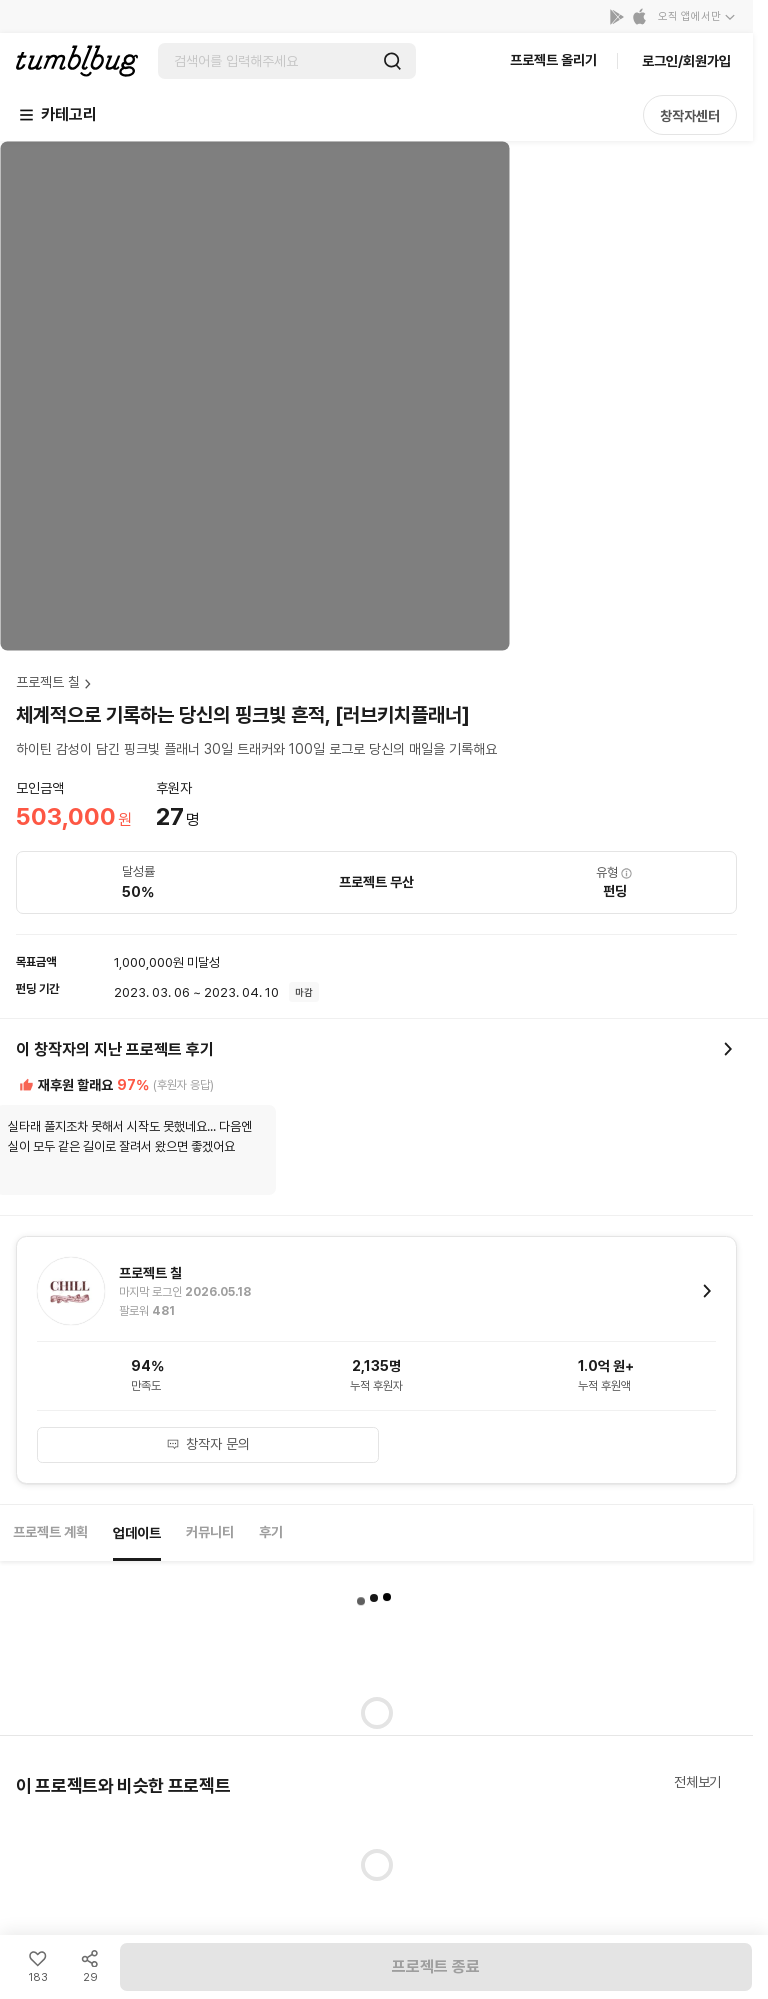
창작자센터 (690, 116)
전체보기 (697, 1782)
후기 (271, 1532)
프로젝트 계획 (50, 1532)
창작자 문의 (208, 1444)
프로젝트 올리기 (553, 60)
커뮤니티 (210, 1532)
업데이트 (137, 1533)
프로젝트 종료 (436, 1966)
